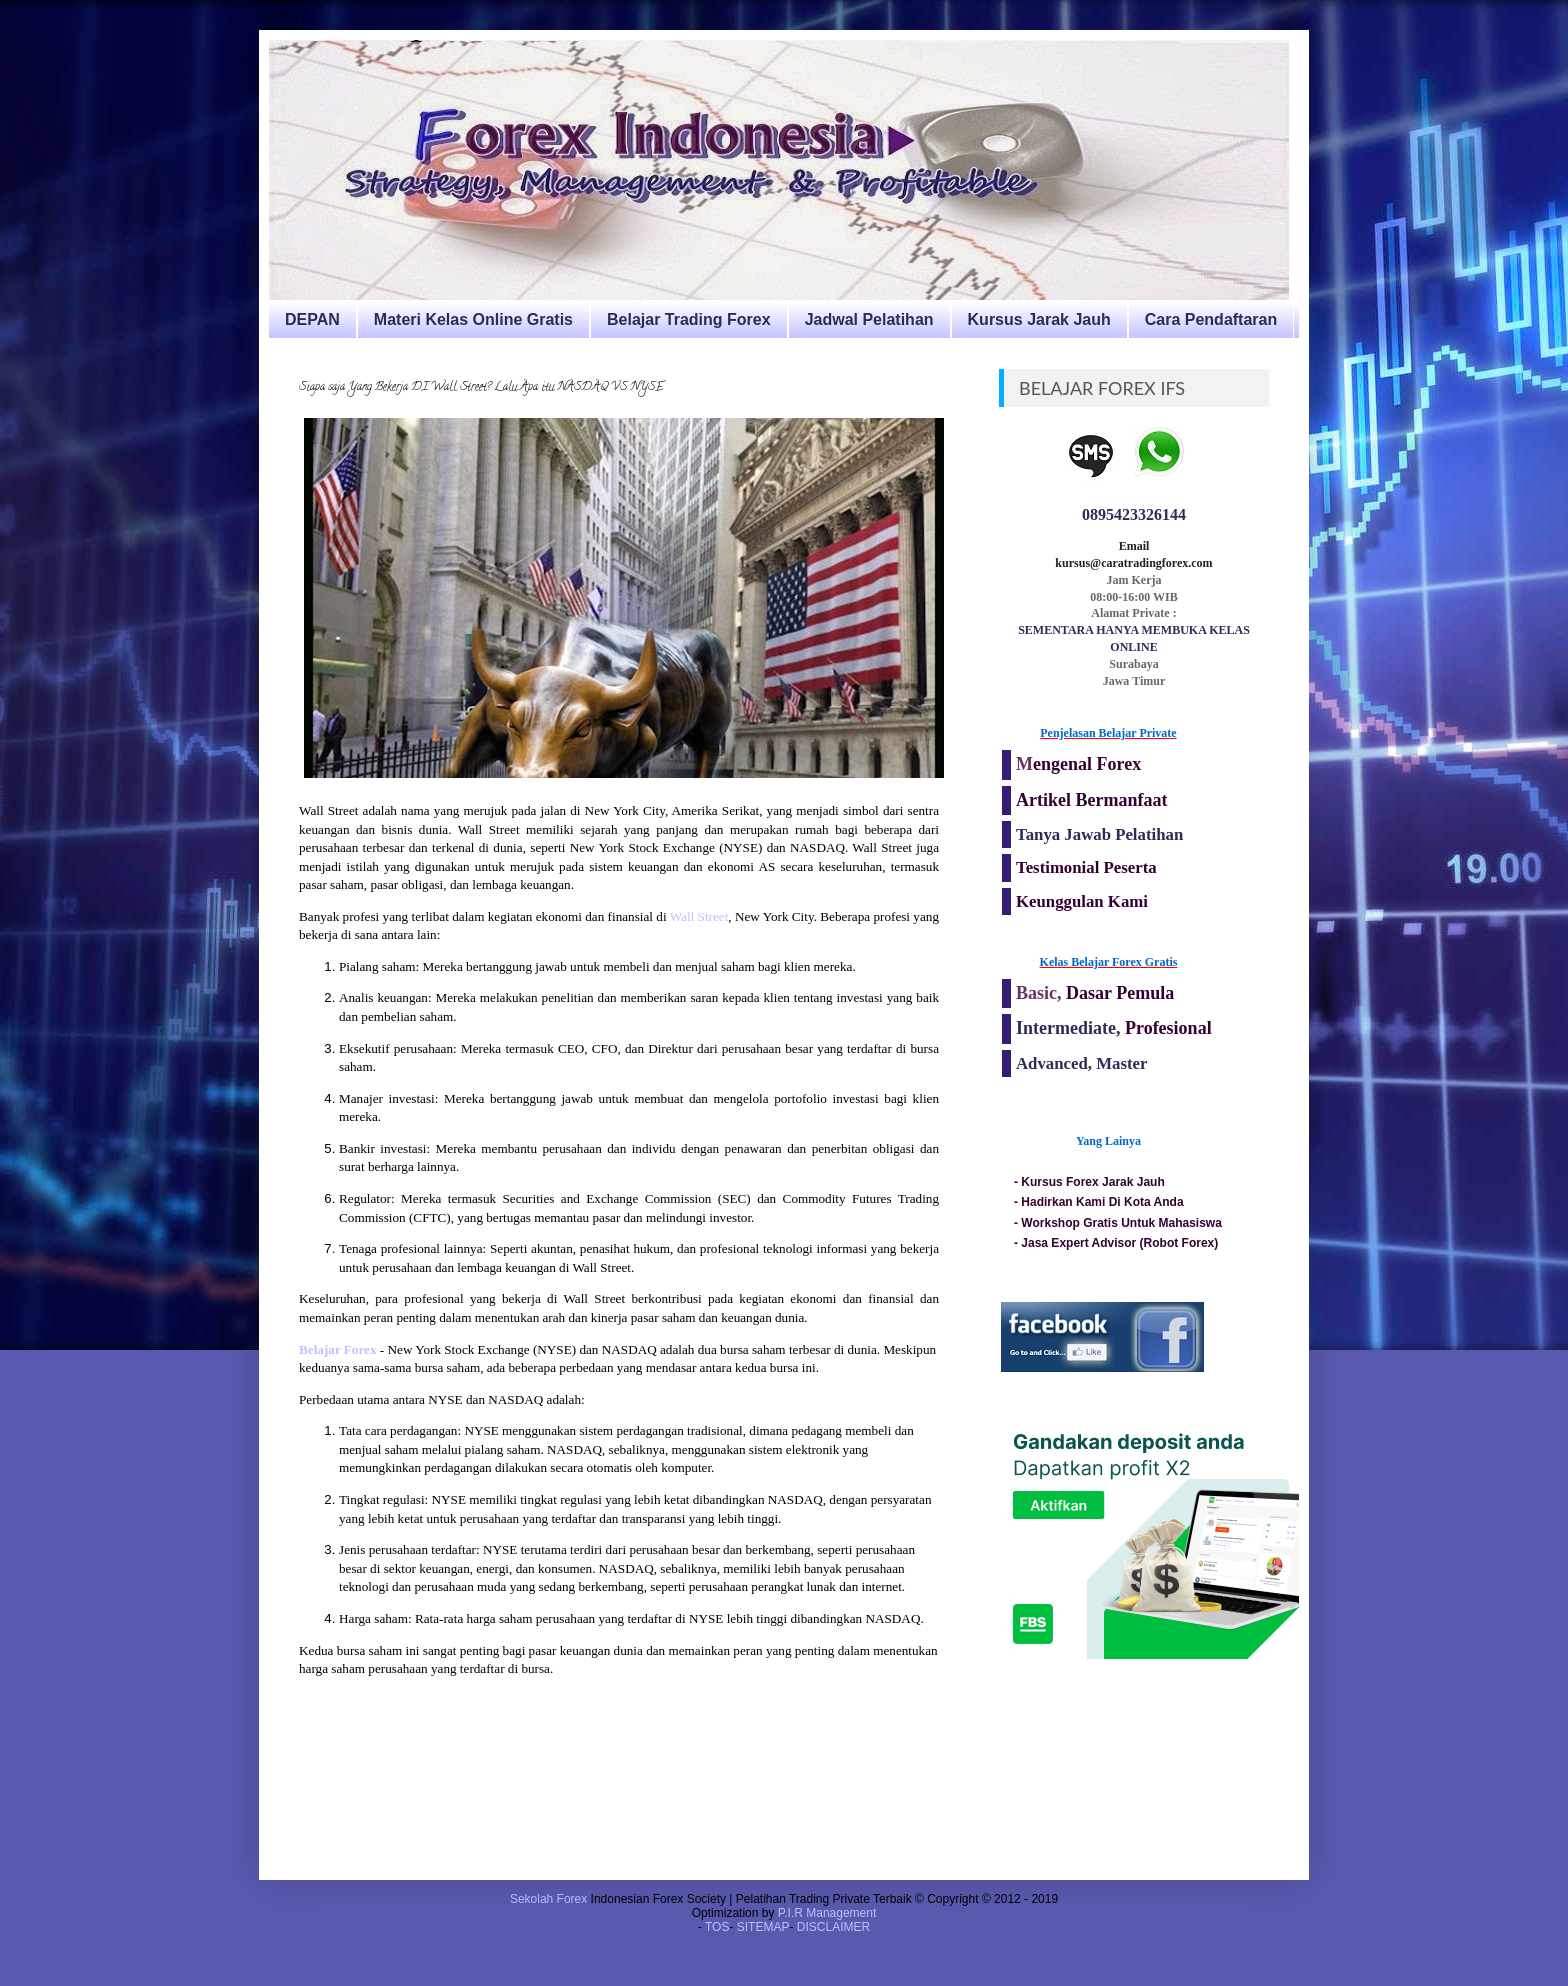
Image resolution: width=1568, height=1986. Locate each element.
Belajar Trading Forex (689, 319)
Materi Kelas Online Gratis (473, 319)
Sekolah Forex (548, 1899)
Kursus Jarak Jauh (1039, 319)
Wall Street (699, 916)
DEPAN (312, 319)
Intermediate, (1070, 1028)
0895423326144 (1134, 514)
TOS (717, 1927)
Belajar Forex (338, 1349)
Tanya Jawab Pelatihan (1099, 834)
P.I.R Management (827, 1913)
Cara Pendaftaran (1211, 319)
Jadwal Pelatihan (869, 319)
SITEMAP (763, 1927)
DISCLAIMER (833, 1927)
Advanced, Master (1081, 1063)
